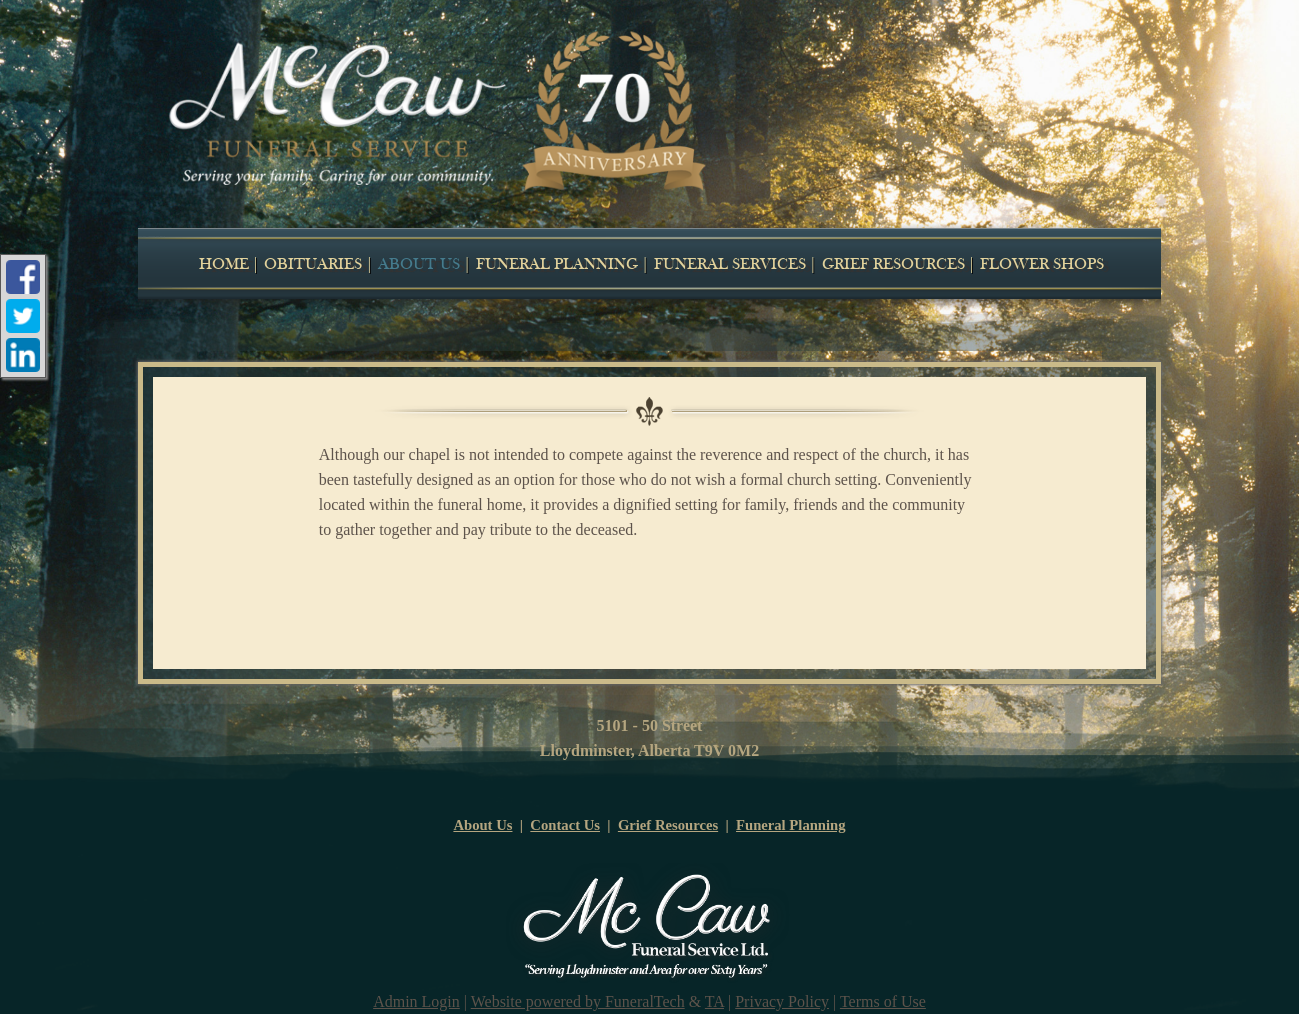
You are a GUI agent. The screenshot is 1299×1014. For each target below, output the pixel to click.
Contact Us (565, 825)
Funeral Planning (791, 825)
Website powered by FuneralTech (578, 1001)
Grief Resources (668, 825)
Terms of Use (883, 1001)
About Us (482, 825)
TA (714, 1001)
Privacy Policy (782, 1001)
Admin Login (416, 1001)
